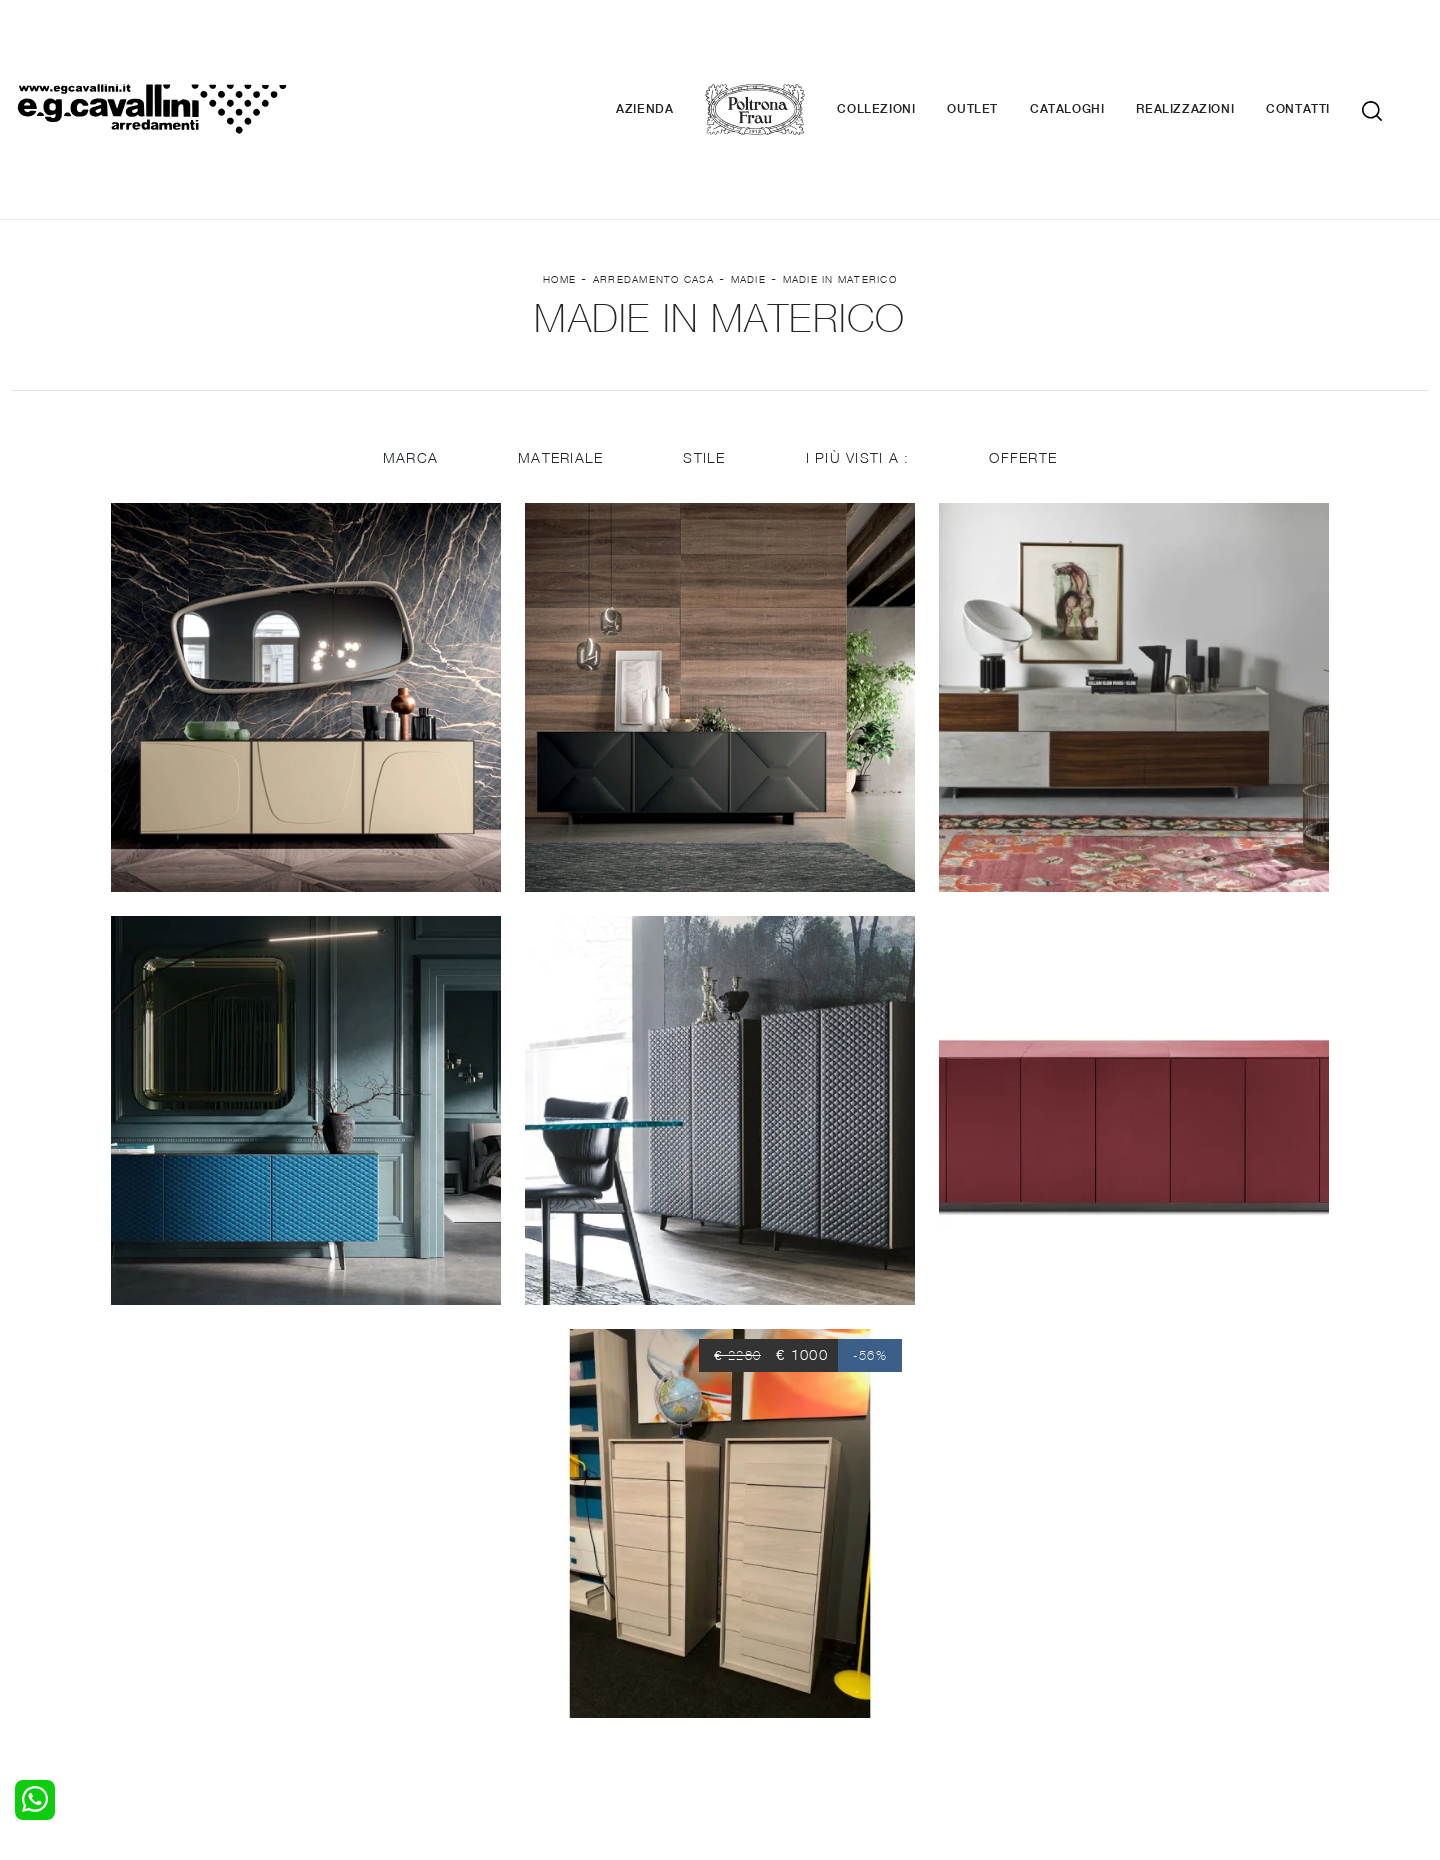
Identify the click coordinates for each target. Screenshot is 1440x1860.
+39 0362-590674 (957, 1711)
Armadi (35, 1624)
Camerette (47, 1604)
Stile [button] (704, 342)
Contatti (1328, 50)
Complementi (776, 1624)
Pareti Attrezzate (429, 1604)
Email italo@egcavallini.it (1112, 1711)
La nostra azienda (1152, 1585)
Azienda (674, 50)
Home (559, 161)
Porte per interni (787, 1585)
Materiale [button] (559, 342)
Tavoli (391, 1624)
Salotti (393, 1585)
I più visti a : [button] (859, 342)
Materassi (764, 1643)
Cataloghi (1097, 50)
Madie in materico (840, 161)
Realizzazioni (1215, 50)
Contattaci (1127, 1604)
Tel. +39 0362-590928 (806, 1711)
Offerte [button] (1025, 342)
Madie (748, 161)
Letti (27, 1585)
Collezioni (906, 50)
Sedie (390, 1643)
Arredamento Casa (653, 161)
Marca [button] (408, 342)
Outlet (1002, 50)
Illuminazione (775, 1604)
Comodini (43, 1643)
